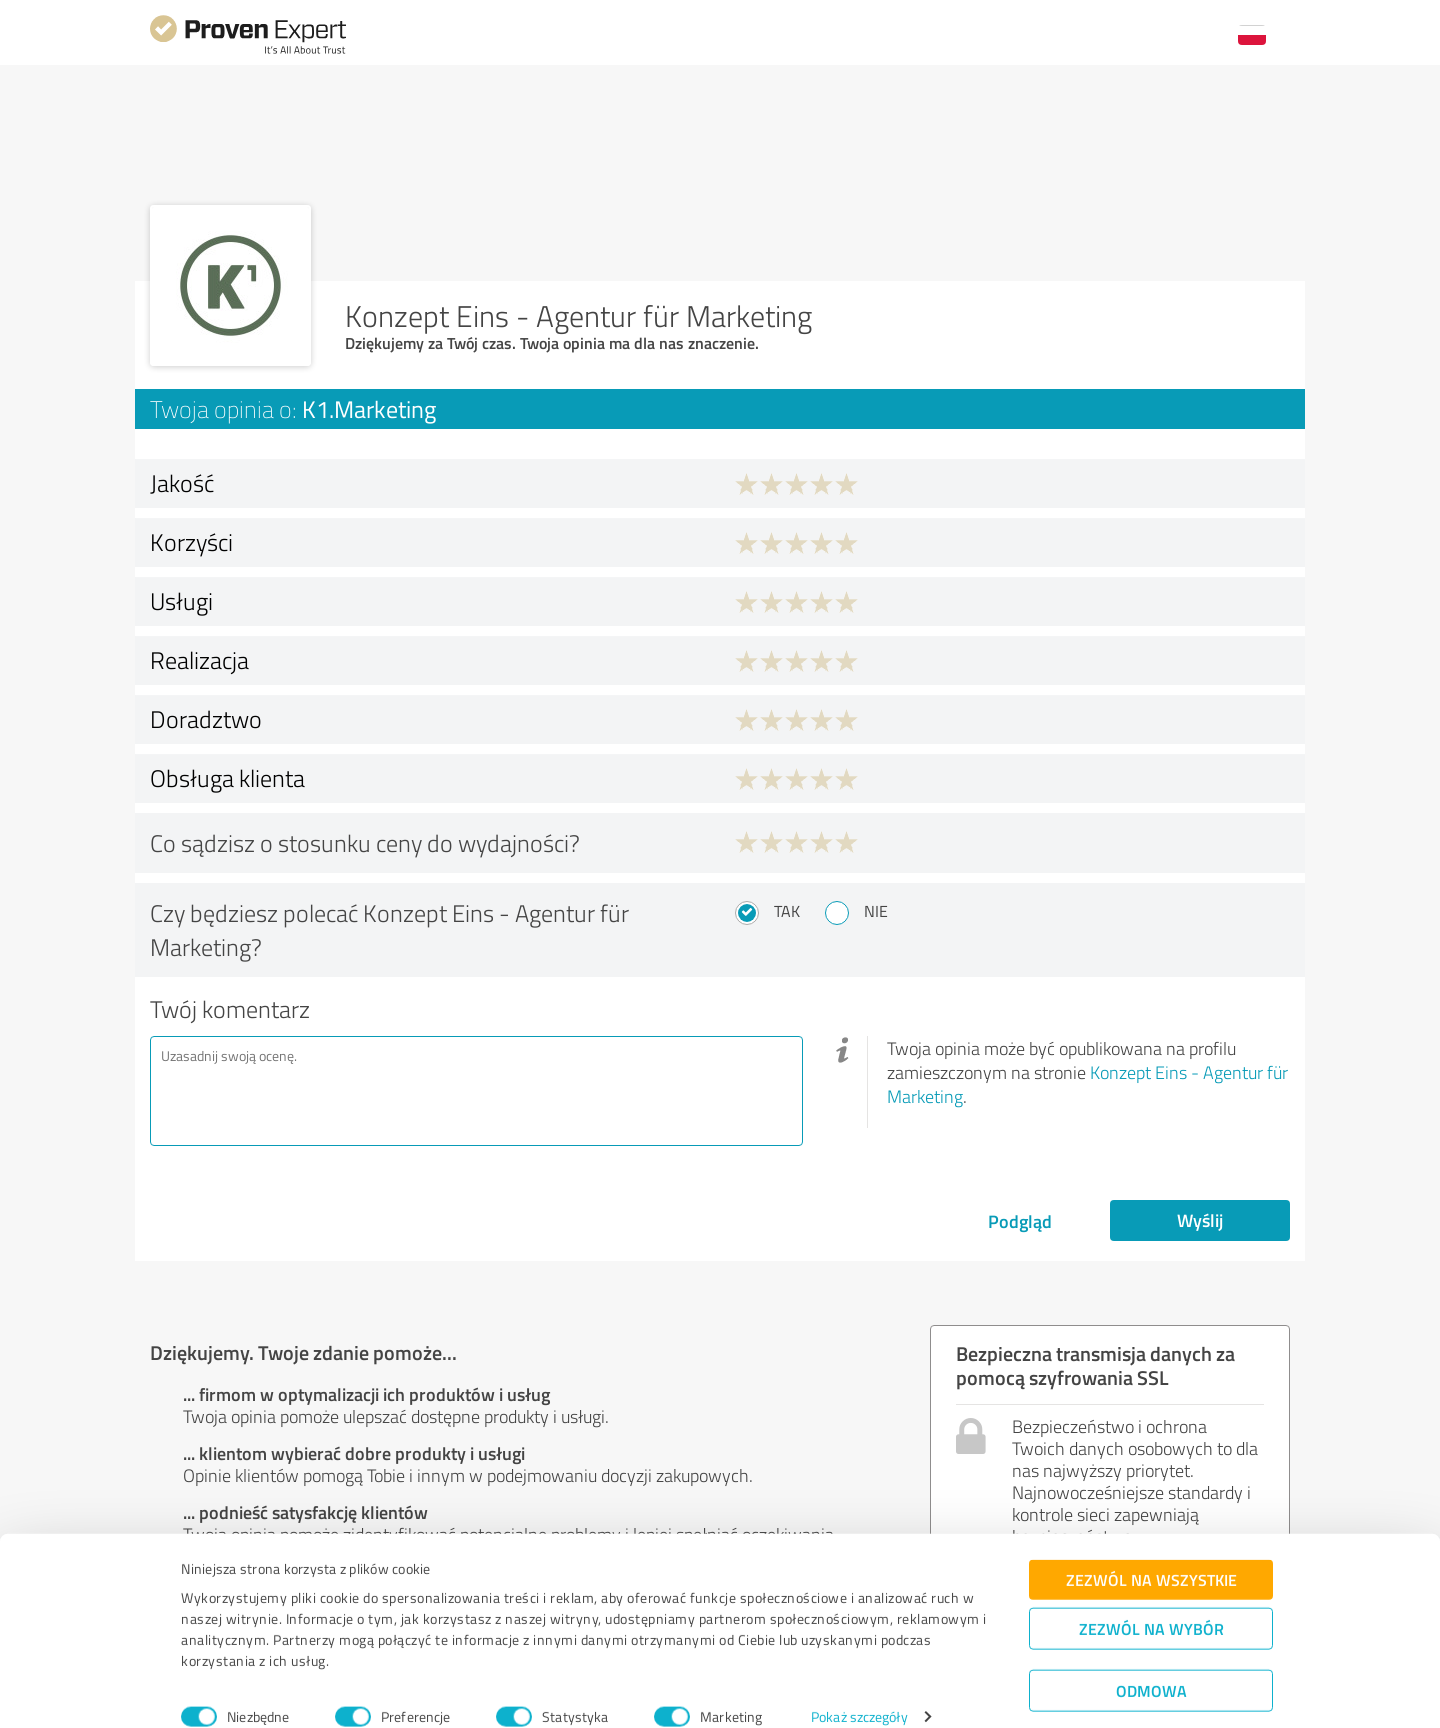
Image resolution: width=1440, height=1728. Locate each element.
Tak (787, 911)
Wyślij (1200, 1220)
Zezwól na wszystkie (1151, 1552)
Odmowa (1151, 1663)
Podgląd (1020, 1221)
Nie (876, 911)
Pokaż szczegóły (859, 1690)
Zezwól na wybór (1151, 1601)
